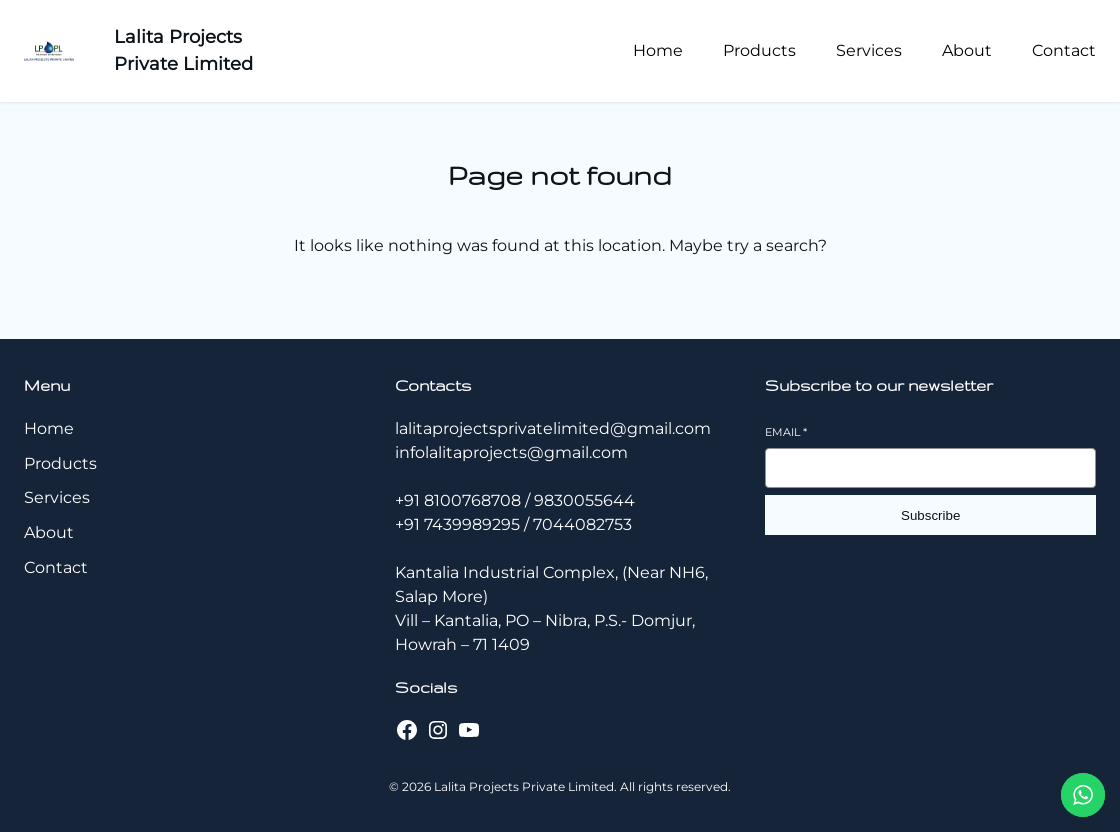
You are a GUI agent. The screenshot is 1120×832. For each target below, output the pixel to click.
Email (786, 432)
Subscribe (930, 515)
